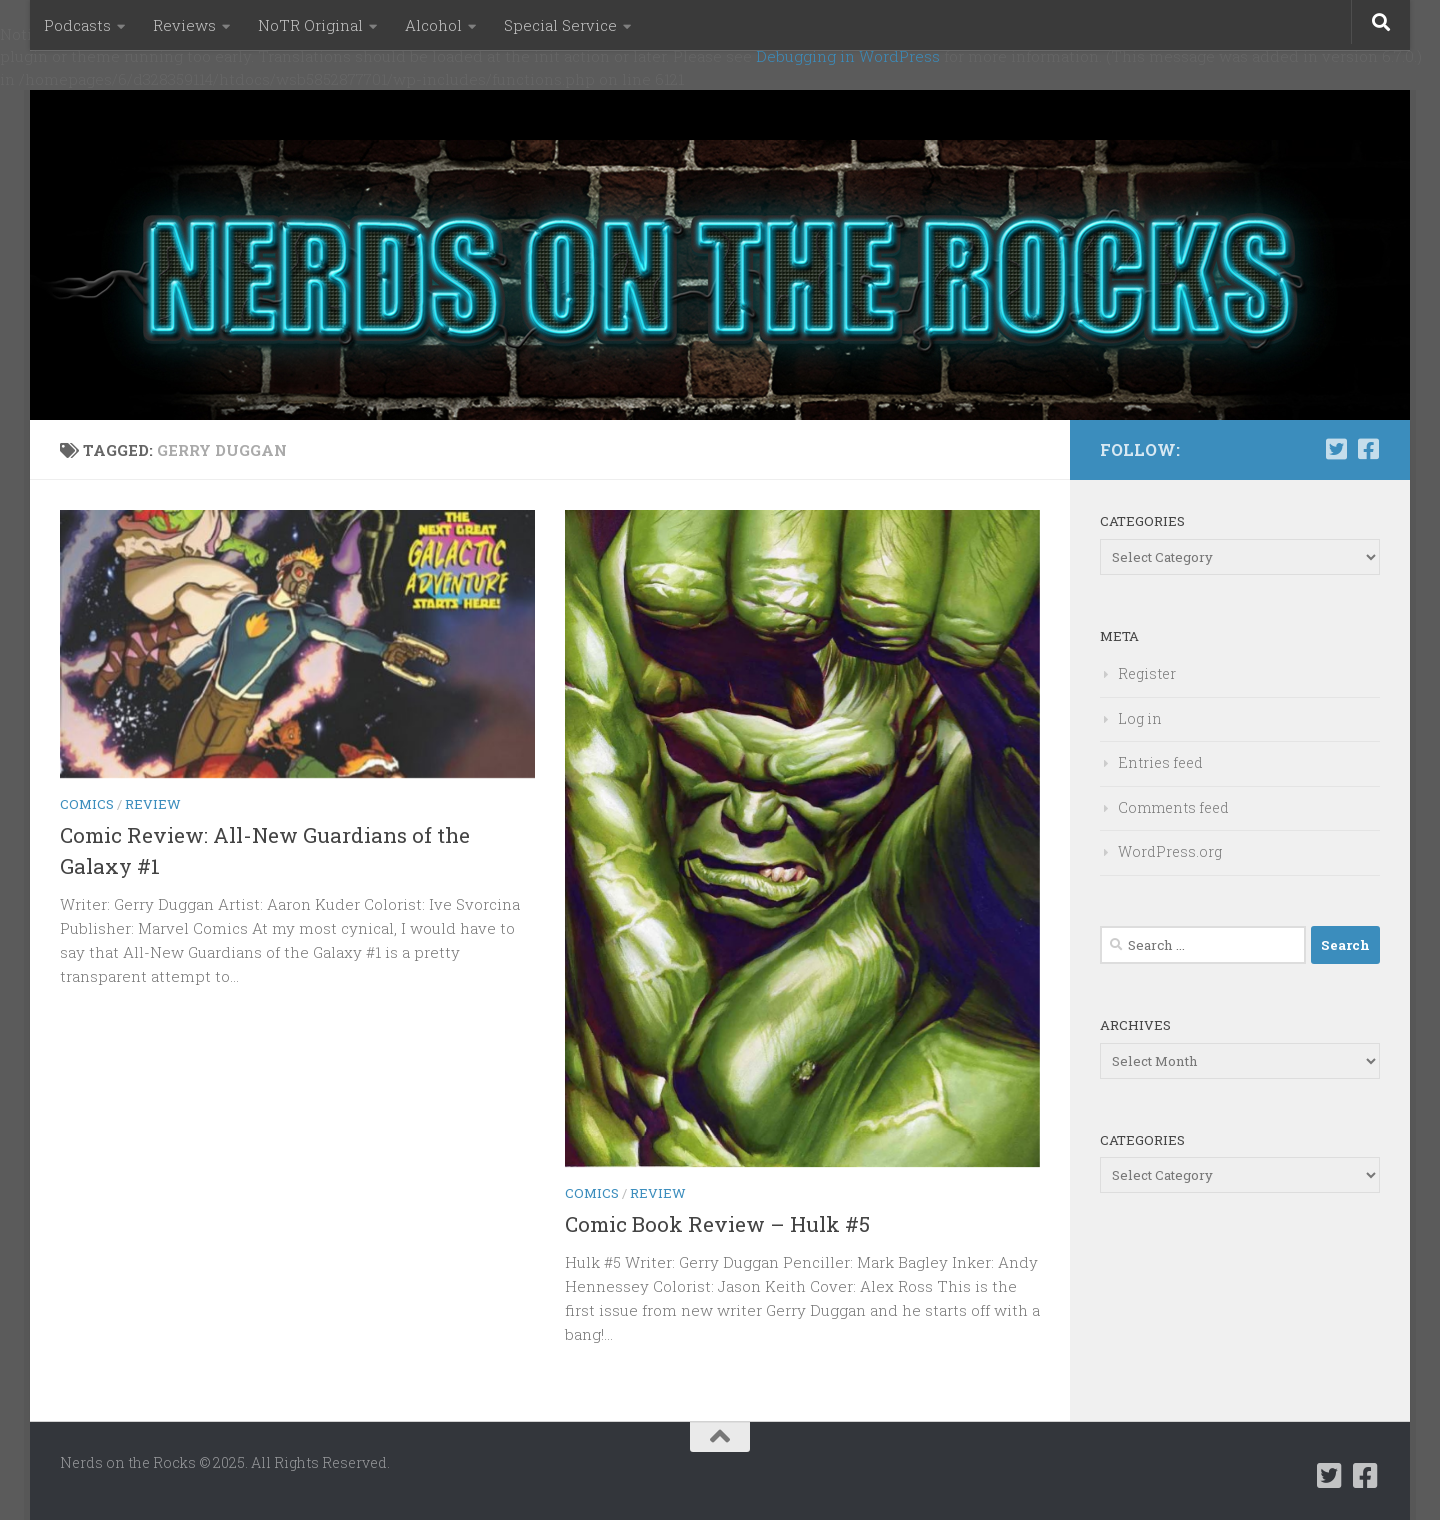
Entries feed (1160, 762)
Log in (1140, 718)
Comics (87, 804)
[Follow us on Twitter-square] (1336, 449)
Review (153, 804)
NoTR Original (310, 25)
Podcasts (77, 25)
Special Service (560, 25)
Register (1147, 673)
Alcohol (433, 25)
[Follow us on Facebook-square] (1368, 449)
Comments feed (1173, 807)
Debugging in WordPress (848, 56)
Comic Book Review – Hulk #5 (717, 1224)
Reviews (184, 25)
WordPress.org (1170, 851)
